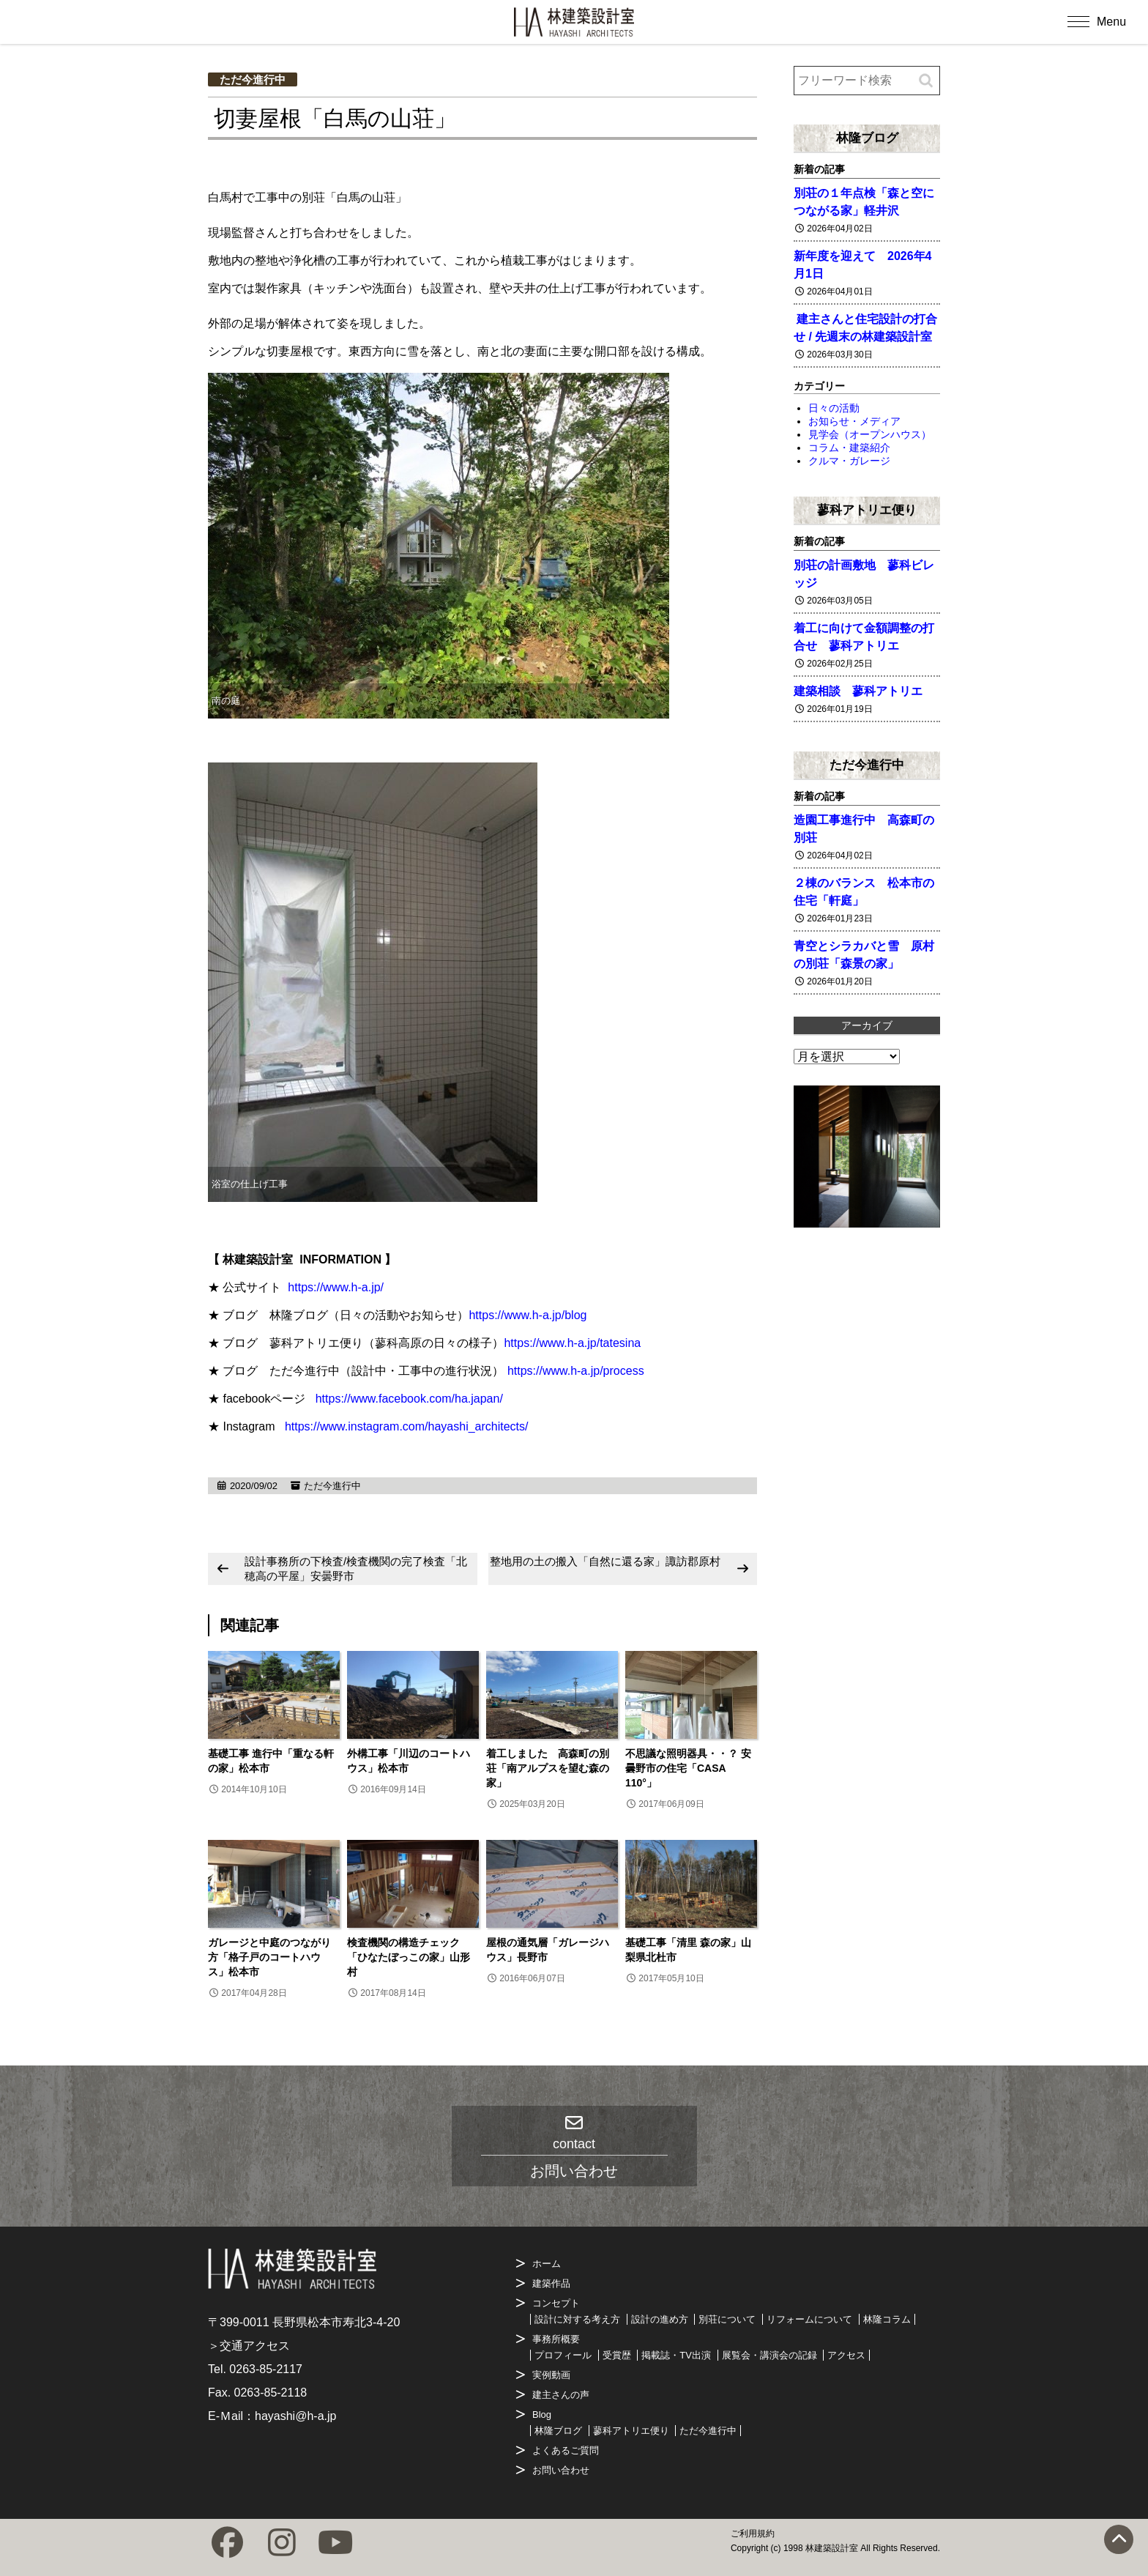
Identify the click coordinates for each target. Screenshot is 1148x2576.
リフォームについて (809, 2319)
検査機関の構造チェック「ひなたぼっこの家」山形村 (408, 1957)
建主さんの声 (560, 2394)
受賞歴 (617, 2355)
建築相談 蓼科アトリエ (858, 691)
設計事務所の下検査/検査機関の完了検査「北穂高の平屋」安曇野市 (356, 1568)
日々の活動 (834, 408)
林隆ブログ (867, 137)
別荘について (727, 2319)
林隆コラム (887, 2319)
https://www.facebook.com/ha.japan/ (409, 1398)
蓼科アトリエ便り (867, 509)
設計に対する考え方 (577, 2319)
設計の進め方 (659, 2319)
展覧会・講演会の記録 (769, 2355)
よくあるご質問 (565, 2450)
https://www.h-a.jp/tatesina (572, 1343)
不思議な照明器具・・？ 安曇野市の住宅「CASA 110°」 (688, 1768)
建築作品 (551, 2283)
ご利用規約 (753, 2533)
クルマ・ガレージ (849, 461)
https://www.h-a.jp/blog (527, 1315)
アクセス (846, 2355)
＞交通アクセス (249, 2345)
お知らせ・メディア (854, 421)
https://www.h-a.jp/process (575, 1371)
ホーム (546, 2263)
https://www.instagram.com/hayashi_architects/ (407, 1426)
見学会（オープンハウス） (869, 434)
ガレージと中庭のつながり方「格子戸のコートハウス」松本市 (269, 1957)
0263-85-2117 (265, 2369)
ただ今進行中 (253, 79)
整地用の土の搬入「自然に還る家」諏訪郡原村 (605, 1561)
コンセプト (556, 2303)
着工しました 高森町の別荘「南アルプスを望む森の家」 (547, 1768)
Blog (541, 2414)
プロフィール (563, 2355)
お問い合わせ (560, 2470)
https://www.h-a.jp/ (336, 1287)
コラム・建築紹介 (849, 447)
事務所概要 (556, 2339)
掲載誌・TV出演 (676, 2355)
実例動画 (551, 2374)
